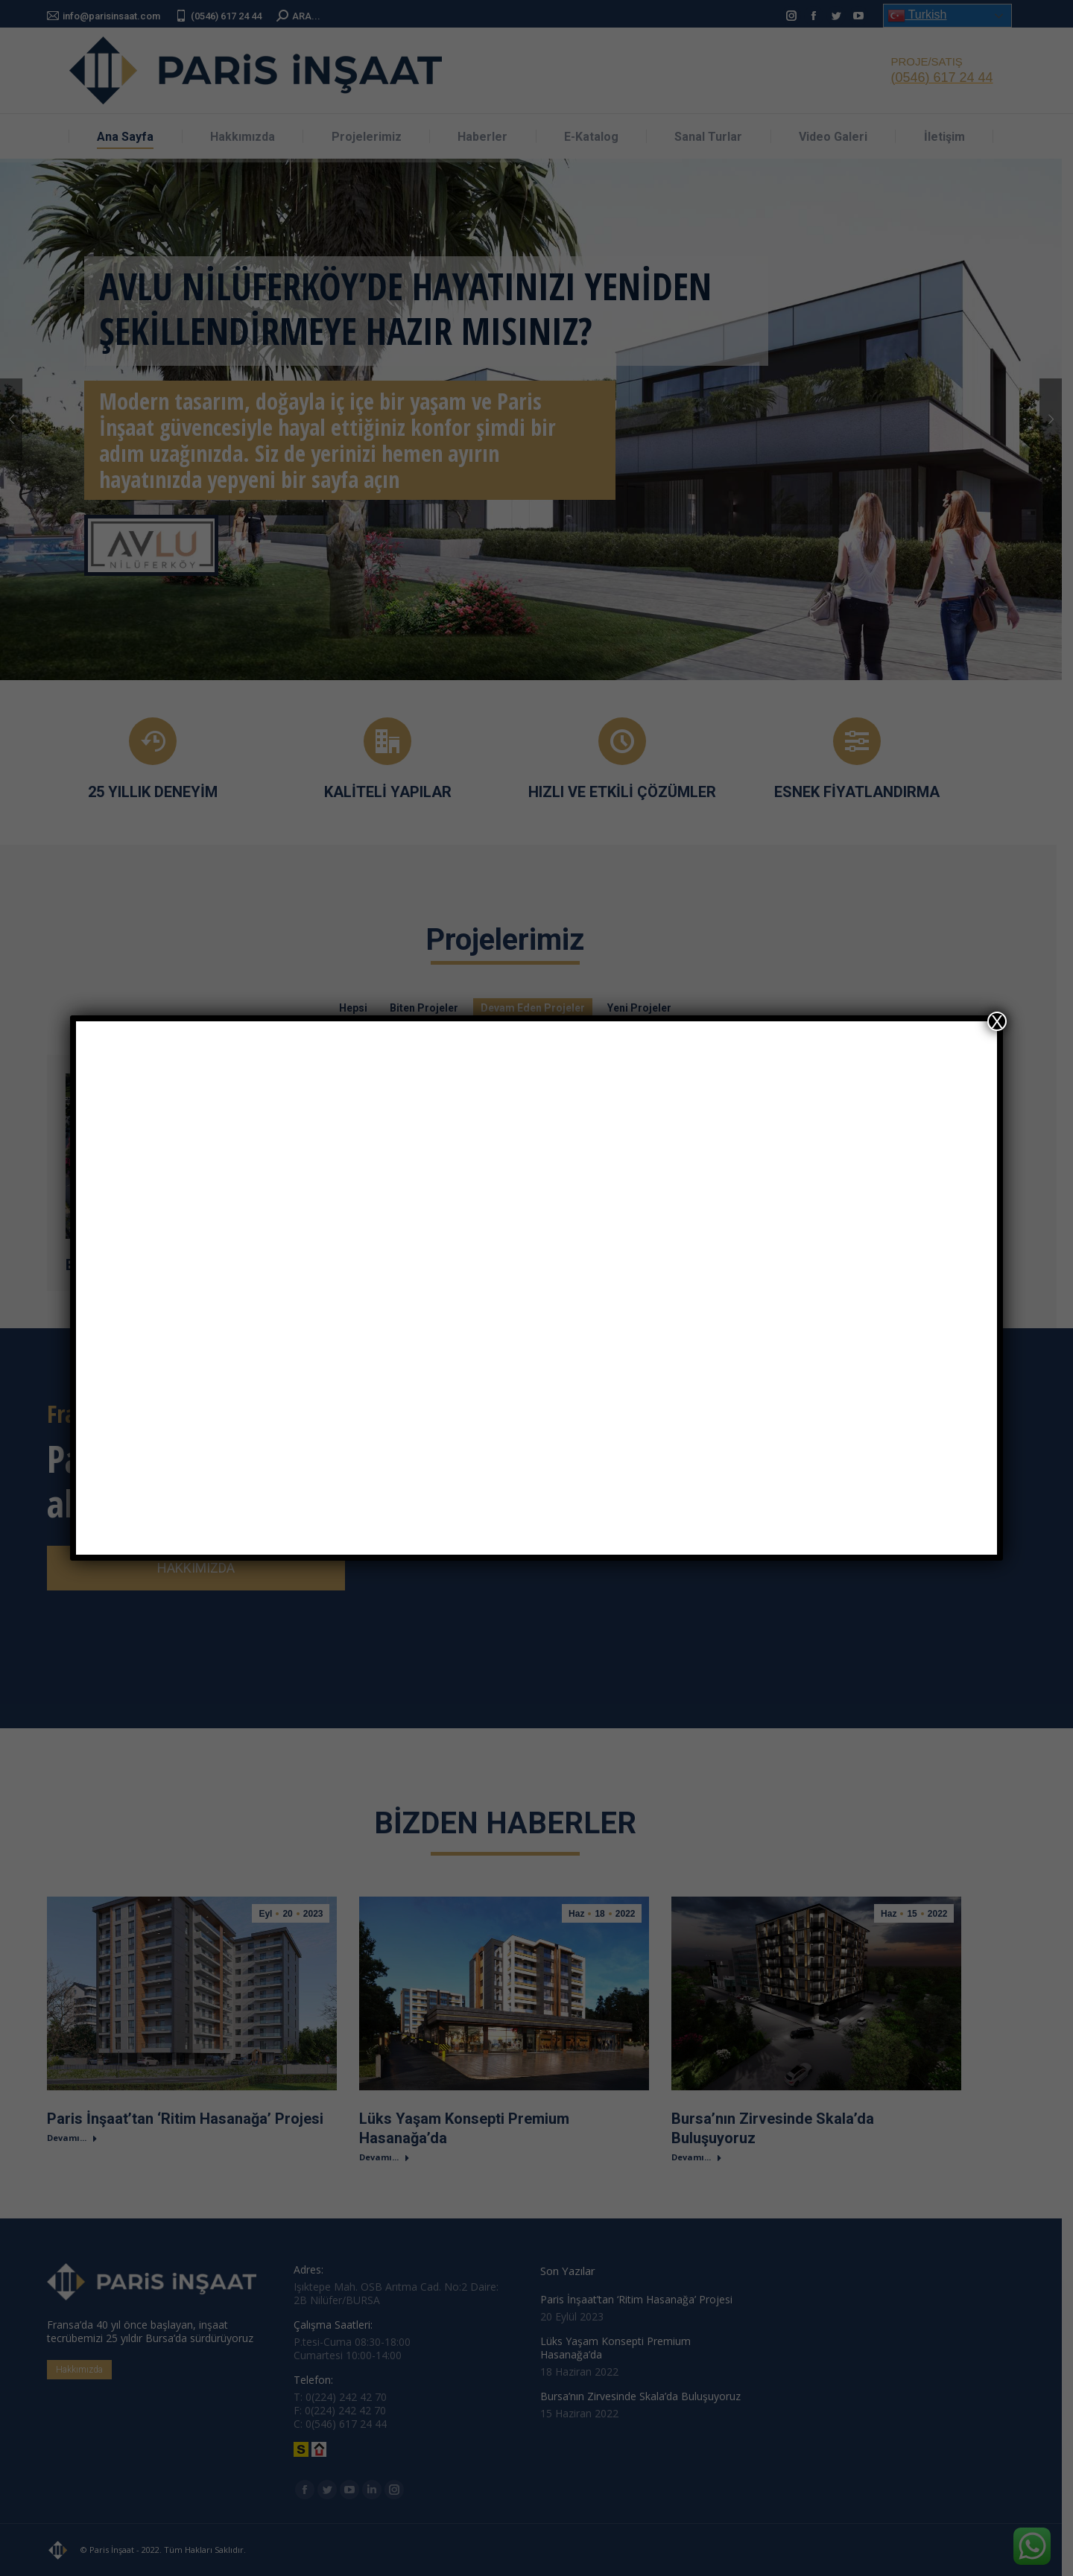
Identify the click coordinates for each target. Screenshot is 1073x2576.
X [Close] (997, 1021)
